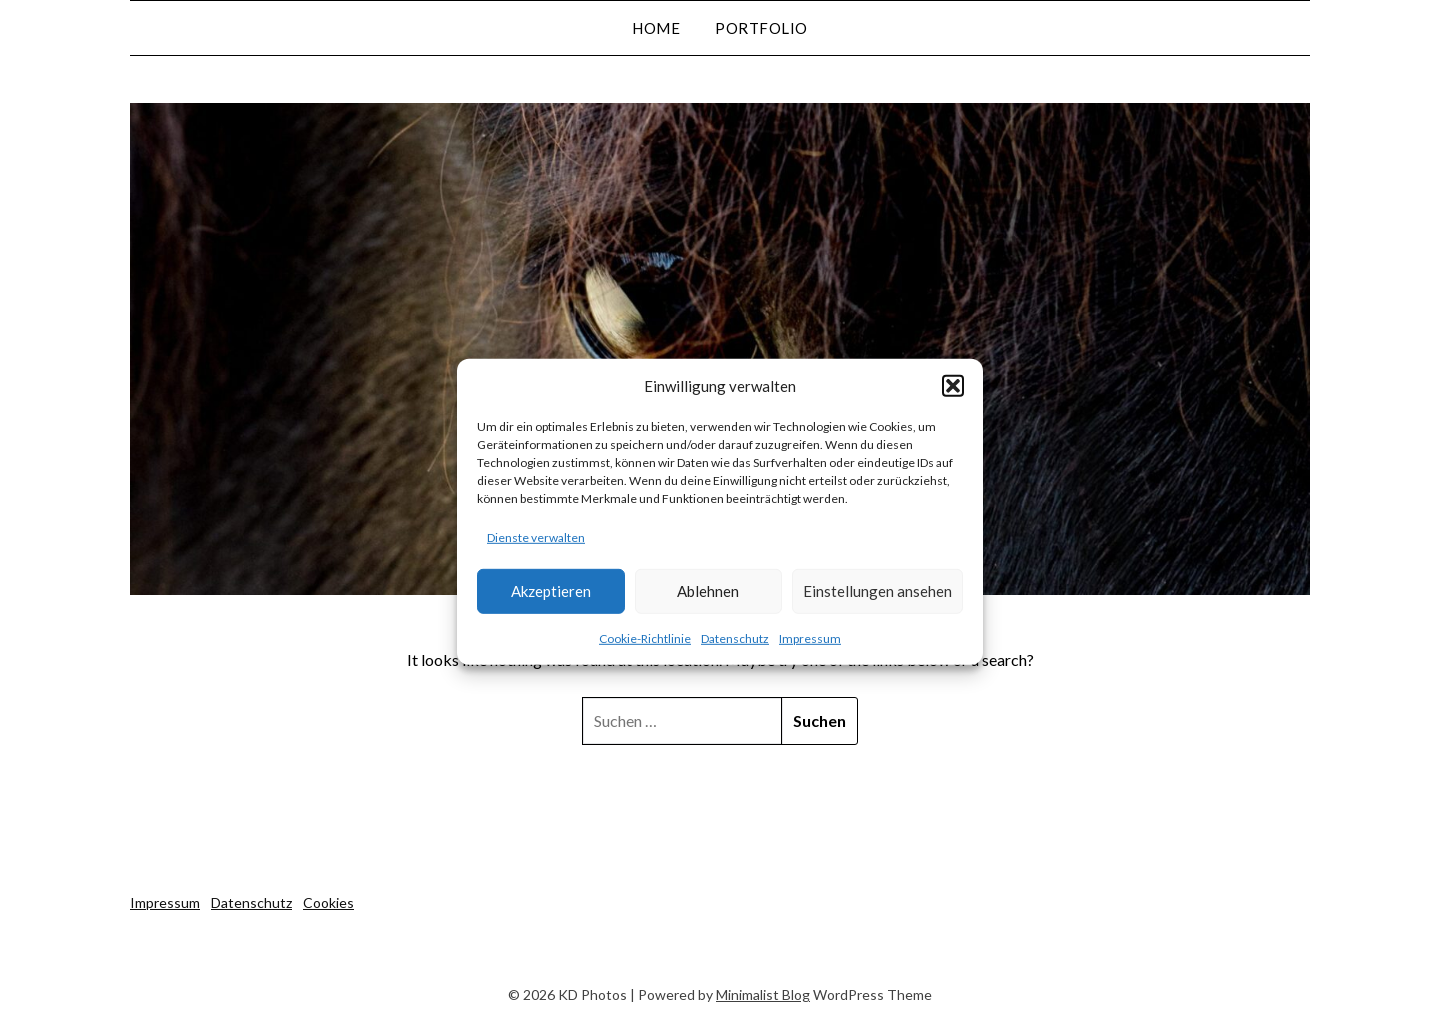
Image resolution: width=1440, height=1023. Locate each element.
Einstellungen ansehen (877, 591)
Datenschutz (735, 638)
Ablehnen (708, 591)
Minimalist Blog (763, 994)
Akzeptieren (551, 591)
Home (656, 28)
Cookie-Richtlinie (645, 638)
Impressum (810, 638)
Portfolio (761, 28)
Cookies (328, 902)
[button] (953, 386)
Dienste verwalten (536, 537)
